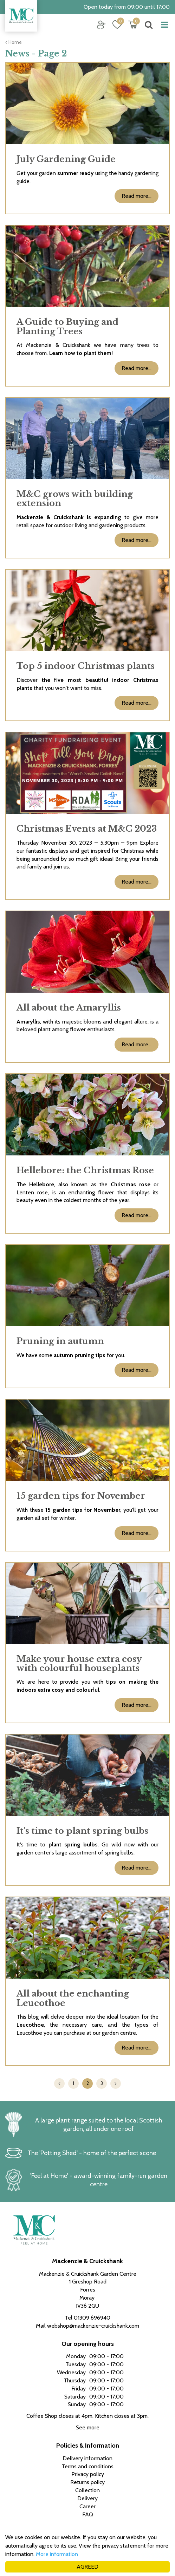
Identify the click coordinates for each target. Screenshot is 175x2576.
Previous (59, 2083)
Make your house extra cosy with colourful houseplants (79, 1663)
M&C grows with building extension (75, 498)
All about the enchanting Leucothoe (73, 1998)
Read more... (136, 196)
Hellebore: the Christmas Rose (85, 1170)
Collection (87, 2490)
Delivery (87, 2498)
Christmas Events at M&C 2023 (87, 829)
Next (115, 2083)
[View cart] (133, 24)
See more (87, 2427)
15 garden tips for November (81, 1496)
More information (57, 2554)
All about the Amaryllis (69, 1007)
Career (87, 2506)
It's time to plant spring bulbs (82, 1831)
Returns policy (87, 2482)
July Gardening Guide (66, 159)
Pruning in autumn (60, 1341)
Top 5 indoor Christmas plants (86, 666)
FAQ (87, 2514)
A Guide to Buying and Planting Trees (67, 326)
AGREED (87, 2566)
